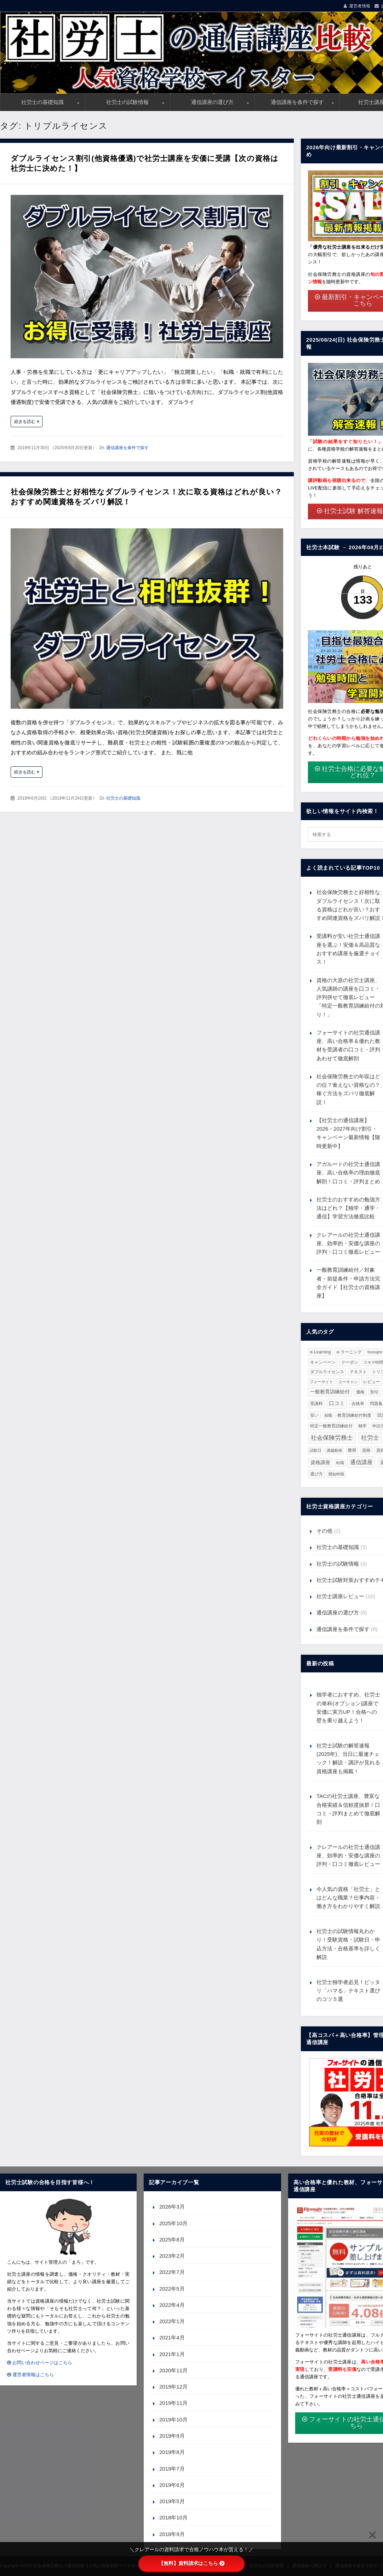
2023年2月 (172, 2256)
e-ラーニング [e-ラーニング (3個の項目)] (349, 1352)
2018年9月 (172, 2534)
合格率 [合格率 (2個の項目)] (357, 1403)
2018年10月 (173, 2517)
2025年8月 (172, 2239)
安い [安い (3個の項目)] (314, 1415)
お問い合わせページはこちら (39, 2362)
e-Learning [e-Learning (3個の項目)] (320, 1352)
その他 (324, 1531)
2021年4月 (172, 2337)
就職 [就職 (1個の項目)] (328, 1415)
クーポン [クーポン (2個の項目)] (349, 1362)
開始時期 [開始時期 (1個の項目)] (336, 1474)
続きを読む (24, 421)
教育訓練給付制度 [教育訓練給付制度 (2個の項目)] (354, 1415)
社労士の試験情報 (127, 102)
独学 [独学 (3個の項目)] (362, 1425)
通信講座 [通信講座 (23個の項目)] (361, 1462)
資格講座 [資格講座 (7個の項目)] (320, 1462)
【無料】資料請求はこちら (191, 2563)
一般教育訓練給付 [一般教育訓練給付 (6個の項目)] (330, 1391)
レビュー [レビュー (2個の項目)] (371, 1381)
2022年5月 (172, 2289)
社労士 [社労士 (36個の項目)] (370, 1437)
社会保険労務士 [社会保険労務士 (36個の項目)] (332, 1437)
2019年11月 (173, 2403)
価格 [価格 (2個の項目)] (360, 1391)
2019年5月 (172, 2501)
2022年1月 (172, 2321)
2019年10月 (173, 2420)
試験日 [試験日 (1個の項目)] (315, 1450)
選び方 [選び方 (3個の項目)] (316, 1474)
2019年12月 (173, 2387)
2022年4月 (172, 2305)
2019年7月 (172, 2469)
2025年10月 (173, 2223)
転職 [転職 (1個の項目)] (340, 1463)
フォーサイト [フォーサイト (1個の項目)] (321, 1382)
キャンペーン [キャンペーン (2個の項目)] (323, 1362)
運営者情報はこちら (30, 2374)
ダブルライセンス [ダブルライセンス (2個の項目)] (327, 1371)
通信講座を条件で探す (297, 102)
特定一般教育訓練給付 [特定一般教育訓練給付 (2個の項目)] (331, 1425)
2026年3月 (172, 2207)
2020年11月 (173, 2370)
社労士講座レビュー (340, 1596)
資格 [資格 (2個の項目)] (366, 1450)
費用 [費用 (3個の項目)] (352, 1450)
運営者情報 (359, 6)
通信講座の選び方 (212, 102)
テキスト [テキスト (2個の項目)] (358, 1371)
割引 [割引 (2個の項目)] (374, 1391)
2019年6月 (172, 2485)
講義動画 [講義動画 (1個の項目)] (334, 1450)
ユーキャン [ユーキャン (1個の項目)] (348, 1382)
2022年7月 (172, 2272)
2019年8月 (172, 2452)
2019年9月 (172, 2436)
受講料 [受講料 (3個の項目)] (316, 1403)
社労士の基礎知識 (42, 102)
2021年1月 (172, 2354)
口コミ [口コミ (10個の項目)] (337, 1403)
